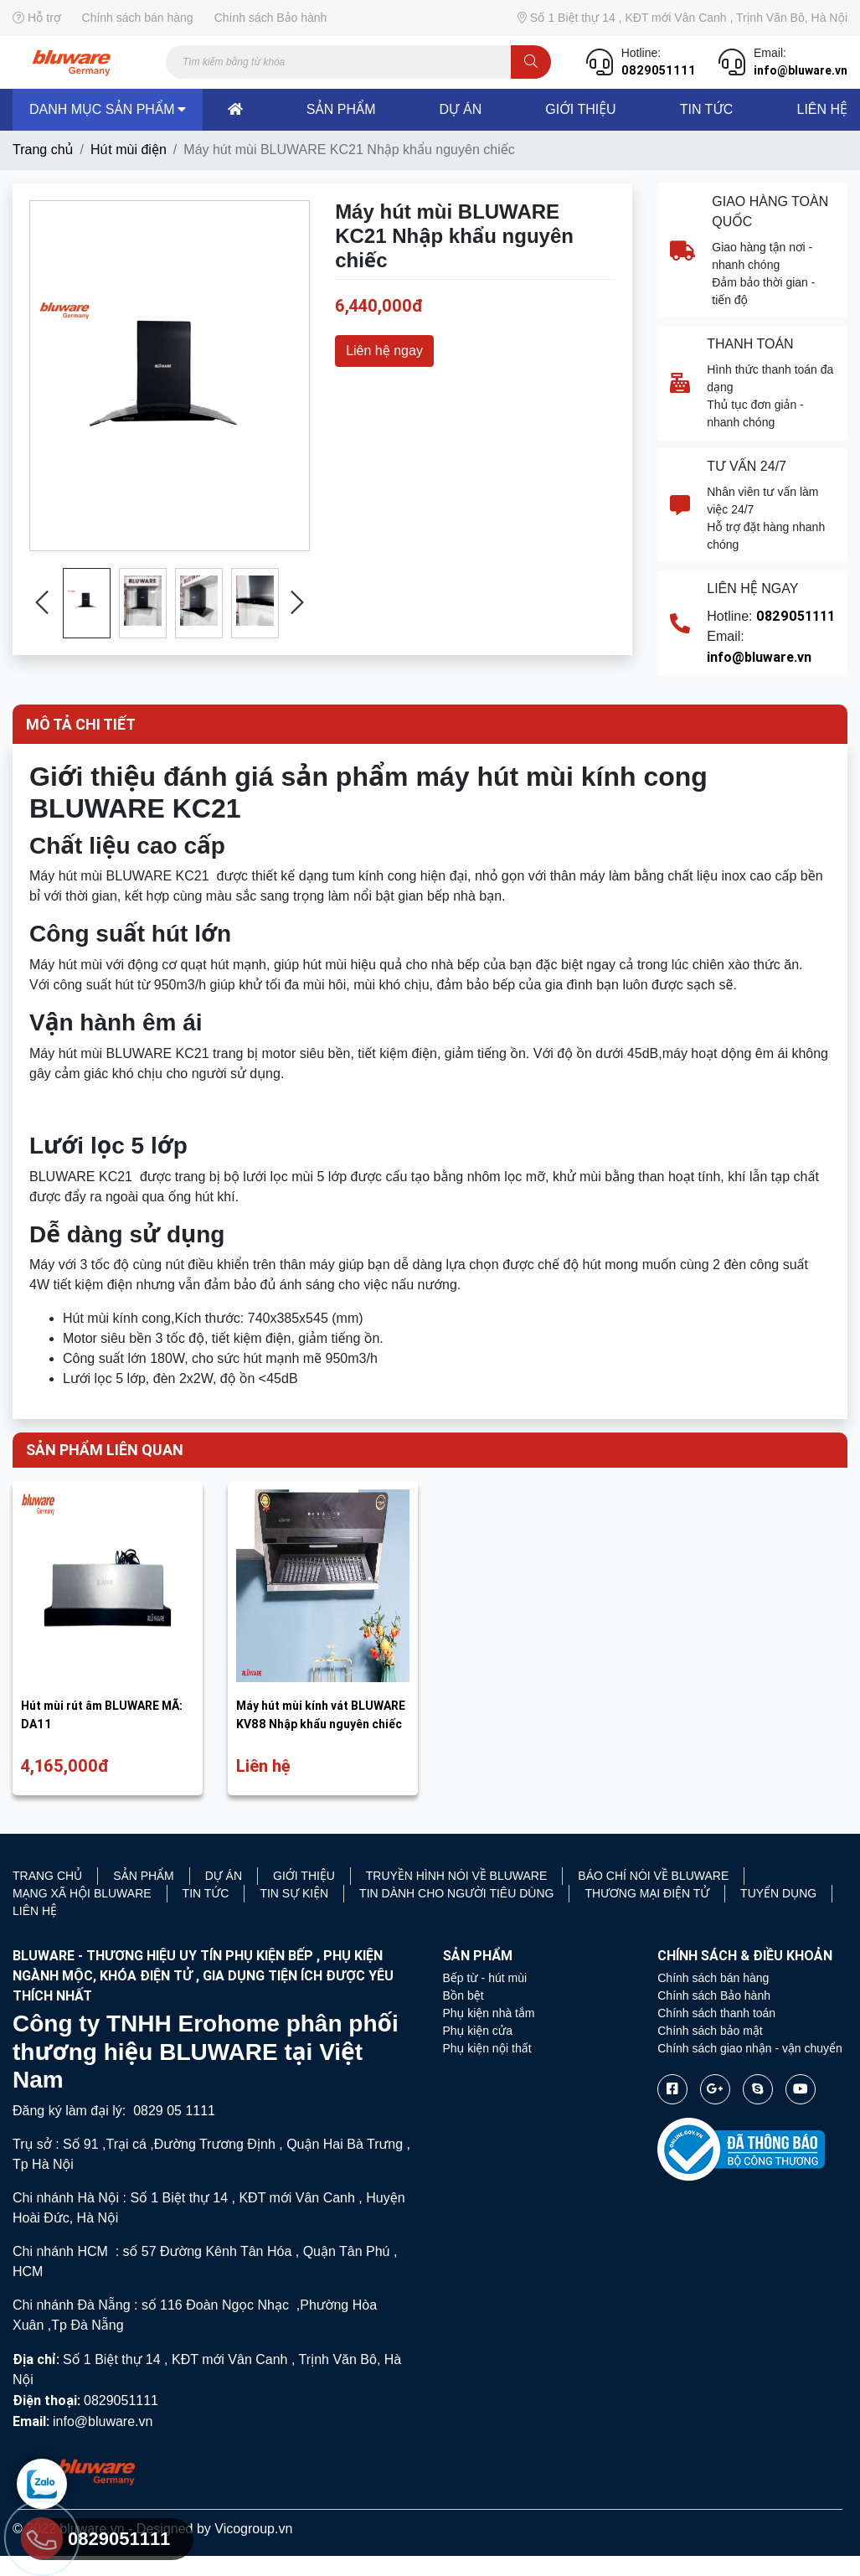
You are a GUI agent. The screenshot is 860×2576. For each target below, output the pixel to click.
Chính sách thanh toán (716, 2013)
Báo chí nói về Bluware (653, 1875)
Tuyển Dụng (778, 1893)
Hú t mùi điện (128, 149)
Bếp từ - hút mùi (485, 1978)
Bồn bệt (463, 1995)
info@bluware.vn (800, 70)
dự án (461, 109)
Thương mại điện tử (646, 1893)
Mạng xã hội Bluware (82, 1893)
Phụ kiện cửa (478, 2030)
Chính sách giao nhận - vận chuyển (749, 2048)
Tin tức (707, 109)
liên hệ (821, 109)
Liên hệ (35, 1911)
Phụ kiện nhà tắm (489, 2013)
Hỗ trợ (37, 17)
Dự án (223, 1875)
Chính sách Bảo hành (270, 17)
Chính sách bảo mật (709, 2030)
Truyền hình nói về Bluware (457, 1875)
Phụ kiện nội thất (487, 2048)
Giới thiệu (580, 109)
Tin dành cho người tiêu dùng (456, 1893)
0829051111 (658, 70)
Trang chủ (43, 149)
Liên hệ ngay (384, 350)
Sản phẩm (143, 1875)
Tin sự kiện (294, 1893)
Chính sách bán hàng (137, 17)
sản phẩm (341, 109)
